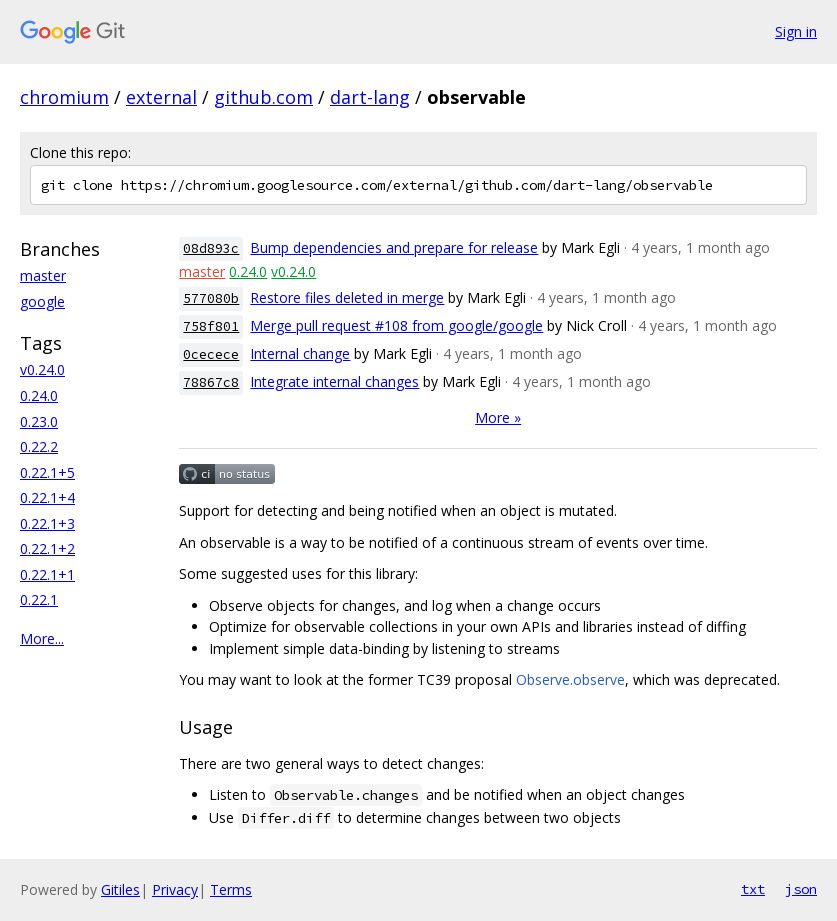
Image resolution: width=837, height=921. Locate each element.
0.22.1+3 (47, 523)
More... (42, 638)
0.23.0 (39, 421)
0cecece (211, 354)
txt (753, 889)
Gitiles (120, 889)
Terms (231, 889)
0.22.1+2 (47, 548)
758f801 (211, 326)
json (801, 889)
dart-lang (370, 97)
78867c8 (211, 382)
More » (498, 417)
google (42, 301)
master (43, 275)
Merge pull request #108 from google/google (396, 325)
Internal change (300, 353)
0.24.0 (39, 395)
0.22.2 (39, 446)
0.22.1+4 (47, 497)
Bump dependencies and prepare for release (394, 247)
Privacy (175, 889)
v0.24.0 (42, 369)
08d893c (211, 248)
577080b (211, 298)
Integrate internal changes (334, 381)
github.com (263, 97)
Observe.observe (570, 679)
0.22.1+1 (47, 574)
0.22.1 (39, 599)
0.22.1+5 (47, 472)
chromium (64, 97)
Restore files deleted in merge (347, 297)
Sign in (796, 31)
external (161, 97)
